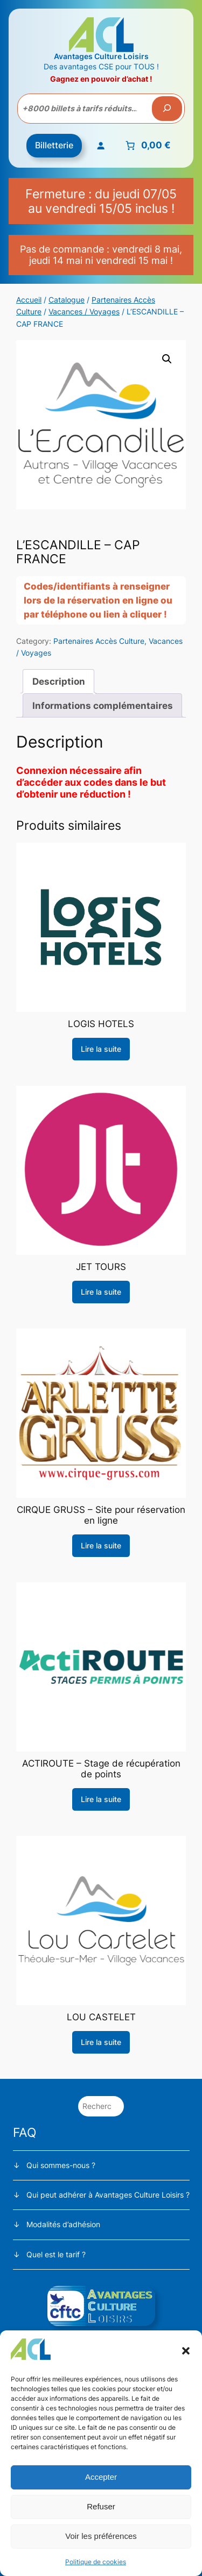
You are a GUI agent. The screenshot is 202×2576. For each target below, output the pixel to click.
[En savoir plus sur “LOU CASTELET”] (101, 2042)
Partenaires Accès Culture (98, 640)
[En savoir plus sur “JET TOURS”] (101, 1292)
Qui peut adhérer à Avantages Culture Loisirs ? (108, 2194)
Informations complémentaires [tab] (102, 705)
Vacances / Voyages (84, 311)
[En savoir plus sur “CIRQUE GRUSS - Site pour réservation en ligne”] (101, 1545)
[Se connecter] (100, 145)
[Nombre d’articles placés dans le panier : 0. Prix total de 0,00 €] (147, 145)
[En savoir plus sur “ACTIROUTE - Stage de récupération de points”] (101, 1799)
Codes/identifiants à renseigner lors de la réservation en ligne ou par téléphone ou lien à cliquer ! (98, 600)
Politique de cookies (95, 2562)
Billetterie (54, 145)
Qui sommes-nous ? (60, 2165)
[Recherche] (167, 108)
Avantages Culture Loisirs (101, 56)
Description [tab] (58, 681)
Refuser (101, 2506)
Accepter (101, 2476)
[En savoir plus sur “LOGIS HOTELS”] (101, 1049)
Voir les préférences (101, 2536)
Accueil (28, 299)
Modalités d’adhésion (63, 2224)
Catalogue (66, 299)
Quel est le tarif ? (56, 2254)
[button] (185, 2350)
